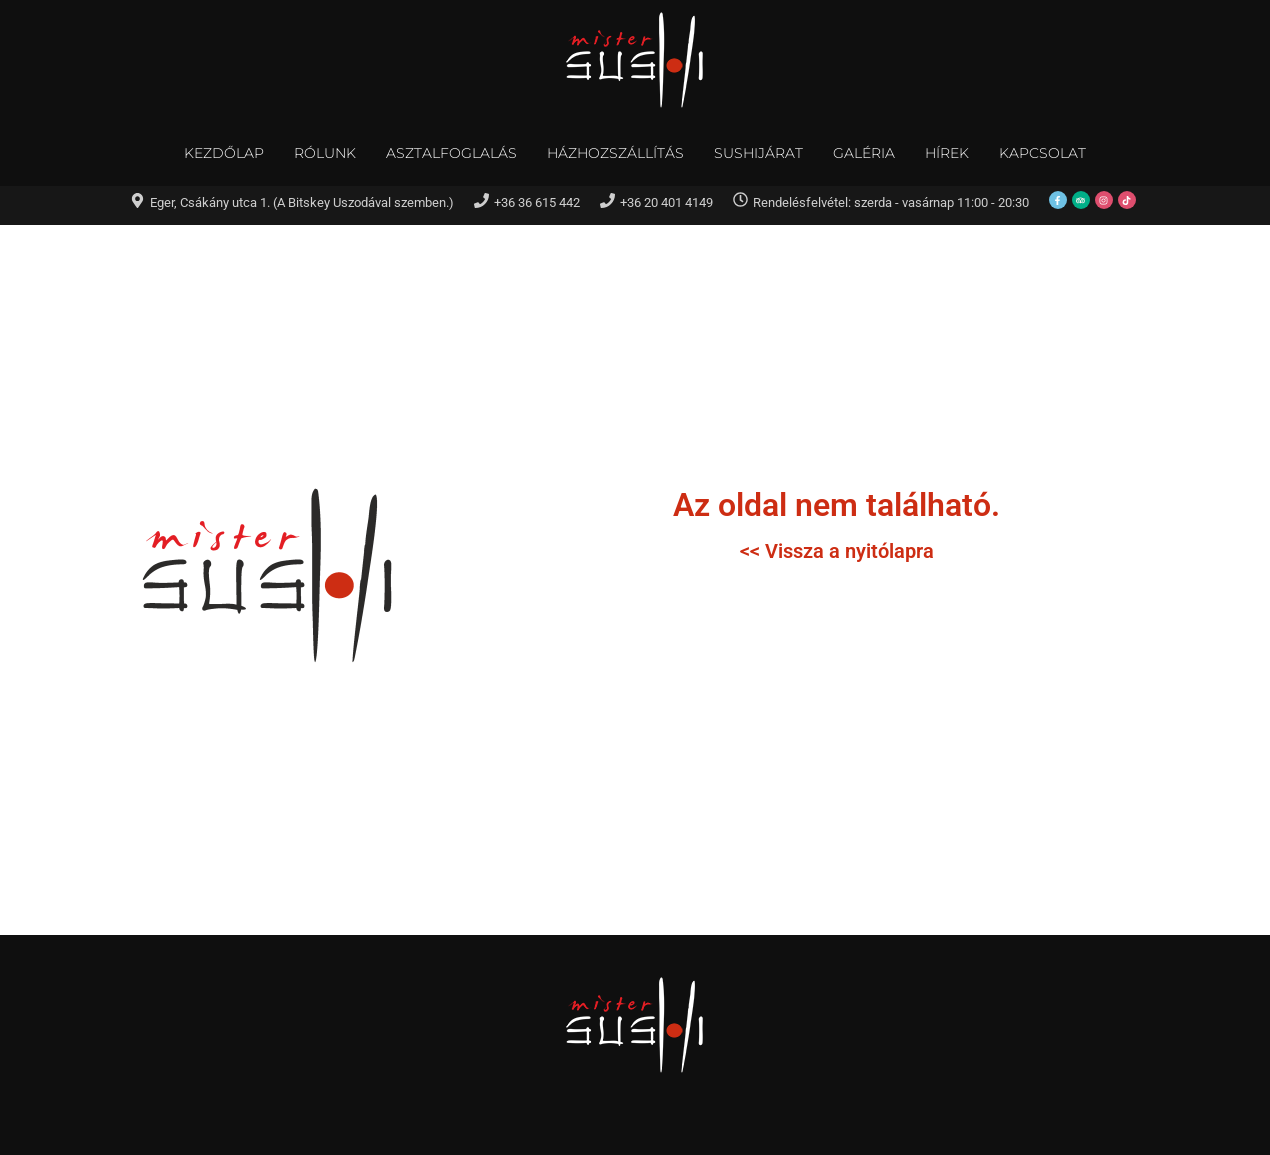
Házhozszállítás (615, 153)
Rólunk (325, 153)
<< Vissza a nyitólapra (837, 551)
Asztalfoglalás (451, 153)
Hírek (947, 153)
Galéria (864, 153)
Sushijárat (758, 153)
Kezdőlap (224, 153)
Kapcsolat (1042, 153)
